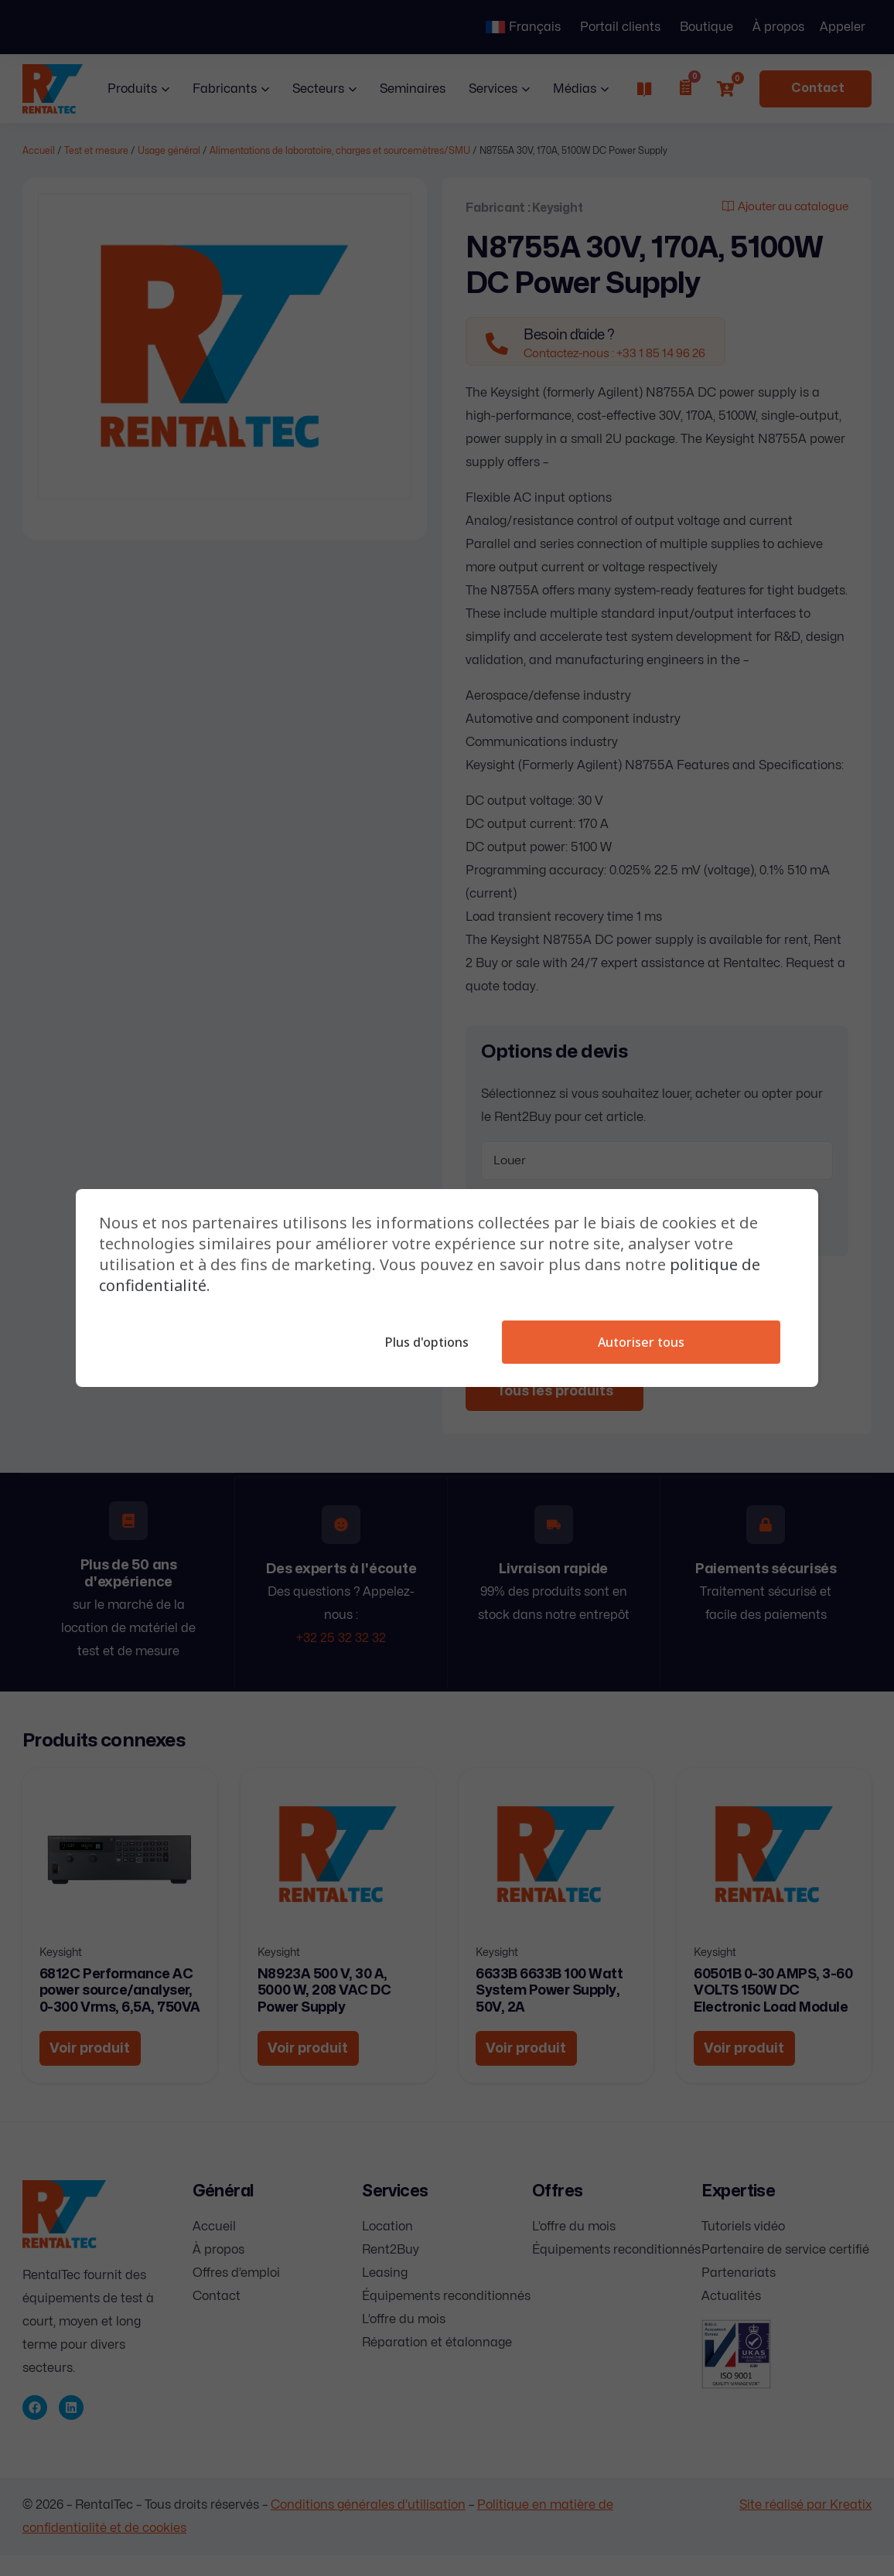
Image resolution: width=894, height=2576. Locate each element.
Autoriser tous (640, 1342)
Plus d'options (424, 1342)
